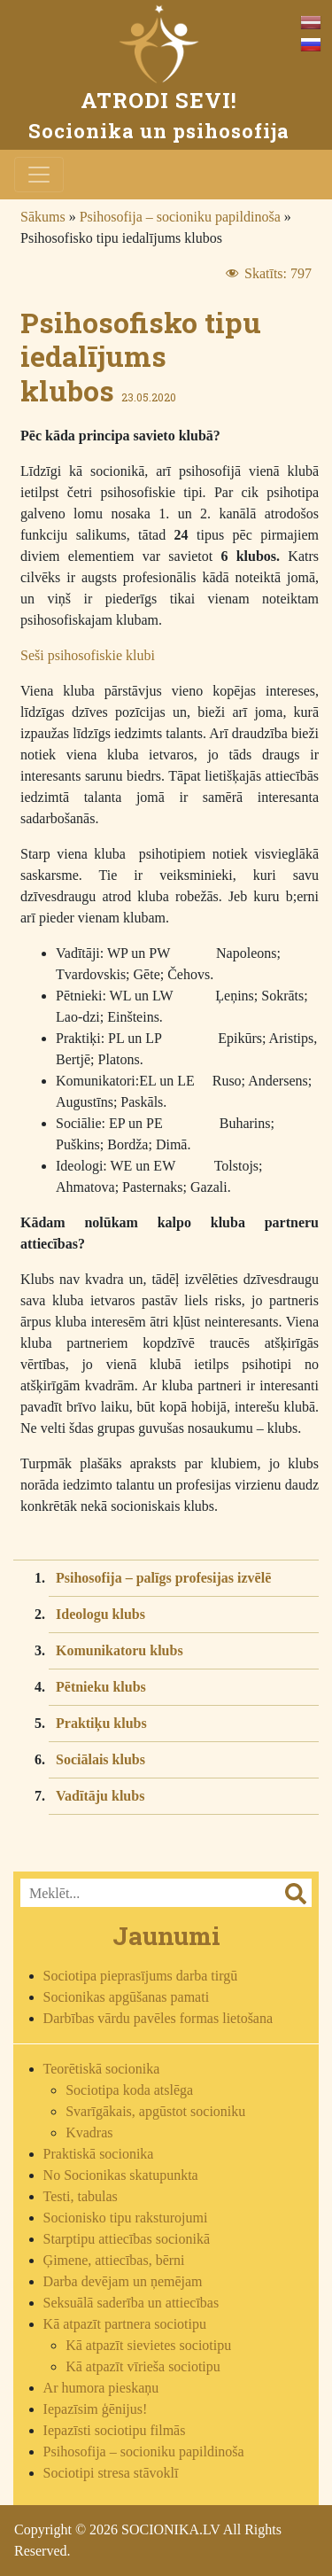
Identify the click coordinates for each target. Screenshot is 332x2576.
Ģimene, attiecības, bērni (114, 2260)
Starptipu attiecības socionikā (126, 2238)
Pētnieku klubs (101, 1686)
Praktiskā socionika (98, 2153)
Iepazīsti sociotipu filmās (114, 2430)
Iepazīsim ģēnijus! (95, 2408)
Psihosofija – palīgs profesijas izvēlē (163, 1577)
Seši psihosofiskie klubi (87, 655)
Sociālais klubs (100, 1759)
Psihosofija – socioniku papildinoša (180, 216)
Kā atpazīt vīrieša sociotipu (143, 2366)
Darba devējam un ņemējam (123, 2281)
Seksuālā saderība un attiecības (131, 2302)
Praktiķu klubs (101, 1723)
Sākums (43, 216)
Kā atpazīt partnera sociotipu (124, 2323)
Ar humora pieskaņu (101, 2387)
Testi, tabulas (80, 2196)
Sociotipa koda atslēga (129, 2089)
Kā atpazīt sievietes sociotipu (148, 2345)
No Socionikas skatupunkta (120, 2175)
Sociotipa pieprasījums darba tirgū (140, 1975)
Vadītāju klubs (100, 1795)
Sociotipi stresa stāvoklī (111, 2472)
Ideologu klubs (100, 1614)
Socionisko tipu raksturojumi (125, 2217)
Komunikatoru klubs (119, 1650)
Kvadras (89, 2132)
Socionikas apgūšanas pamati (126, 1996)
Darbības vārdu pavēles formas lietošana (158, 2018)
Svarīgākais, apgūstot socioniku (155, 2111)
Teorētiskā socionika (101, 2068)
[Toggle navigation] (39, 174)
